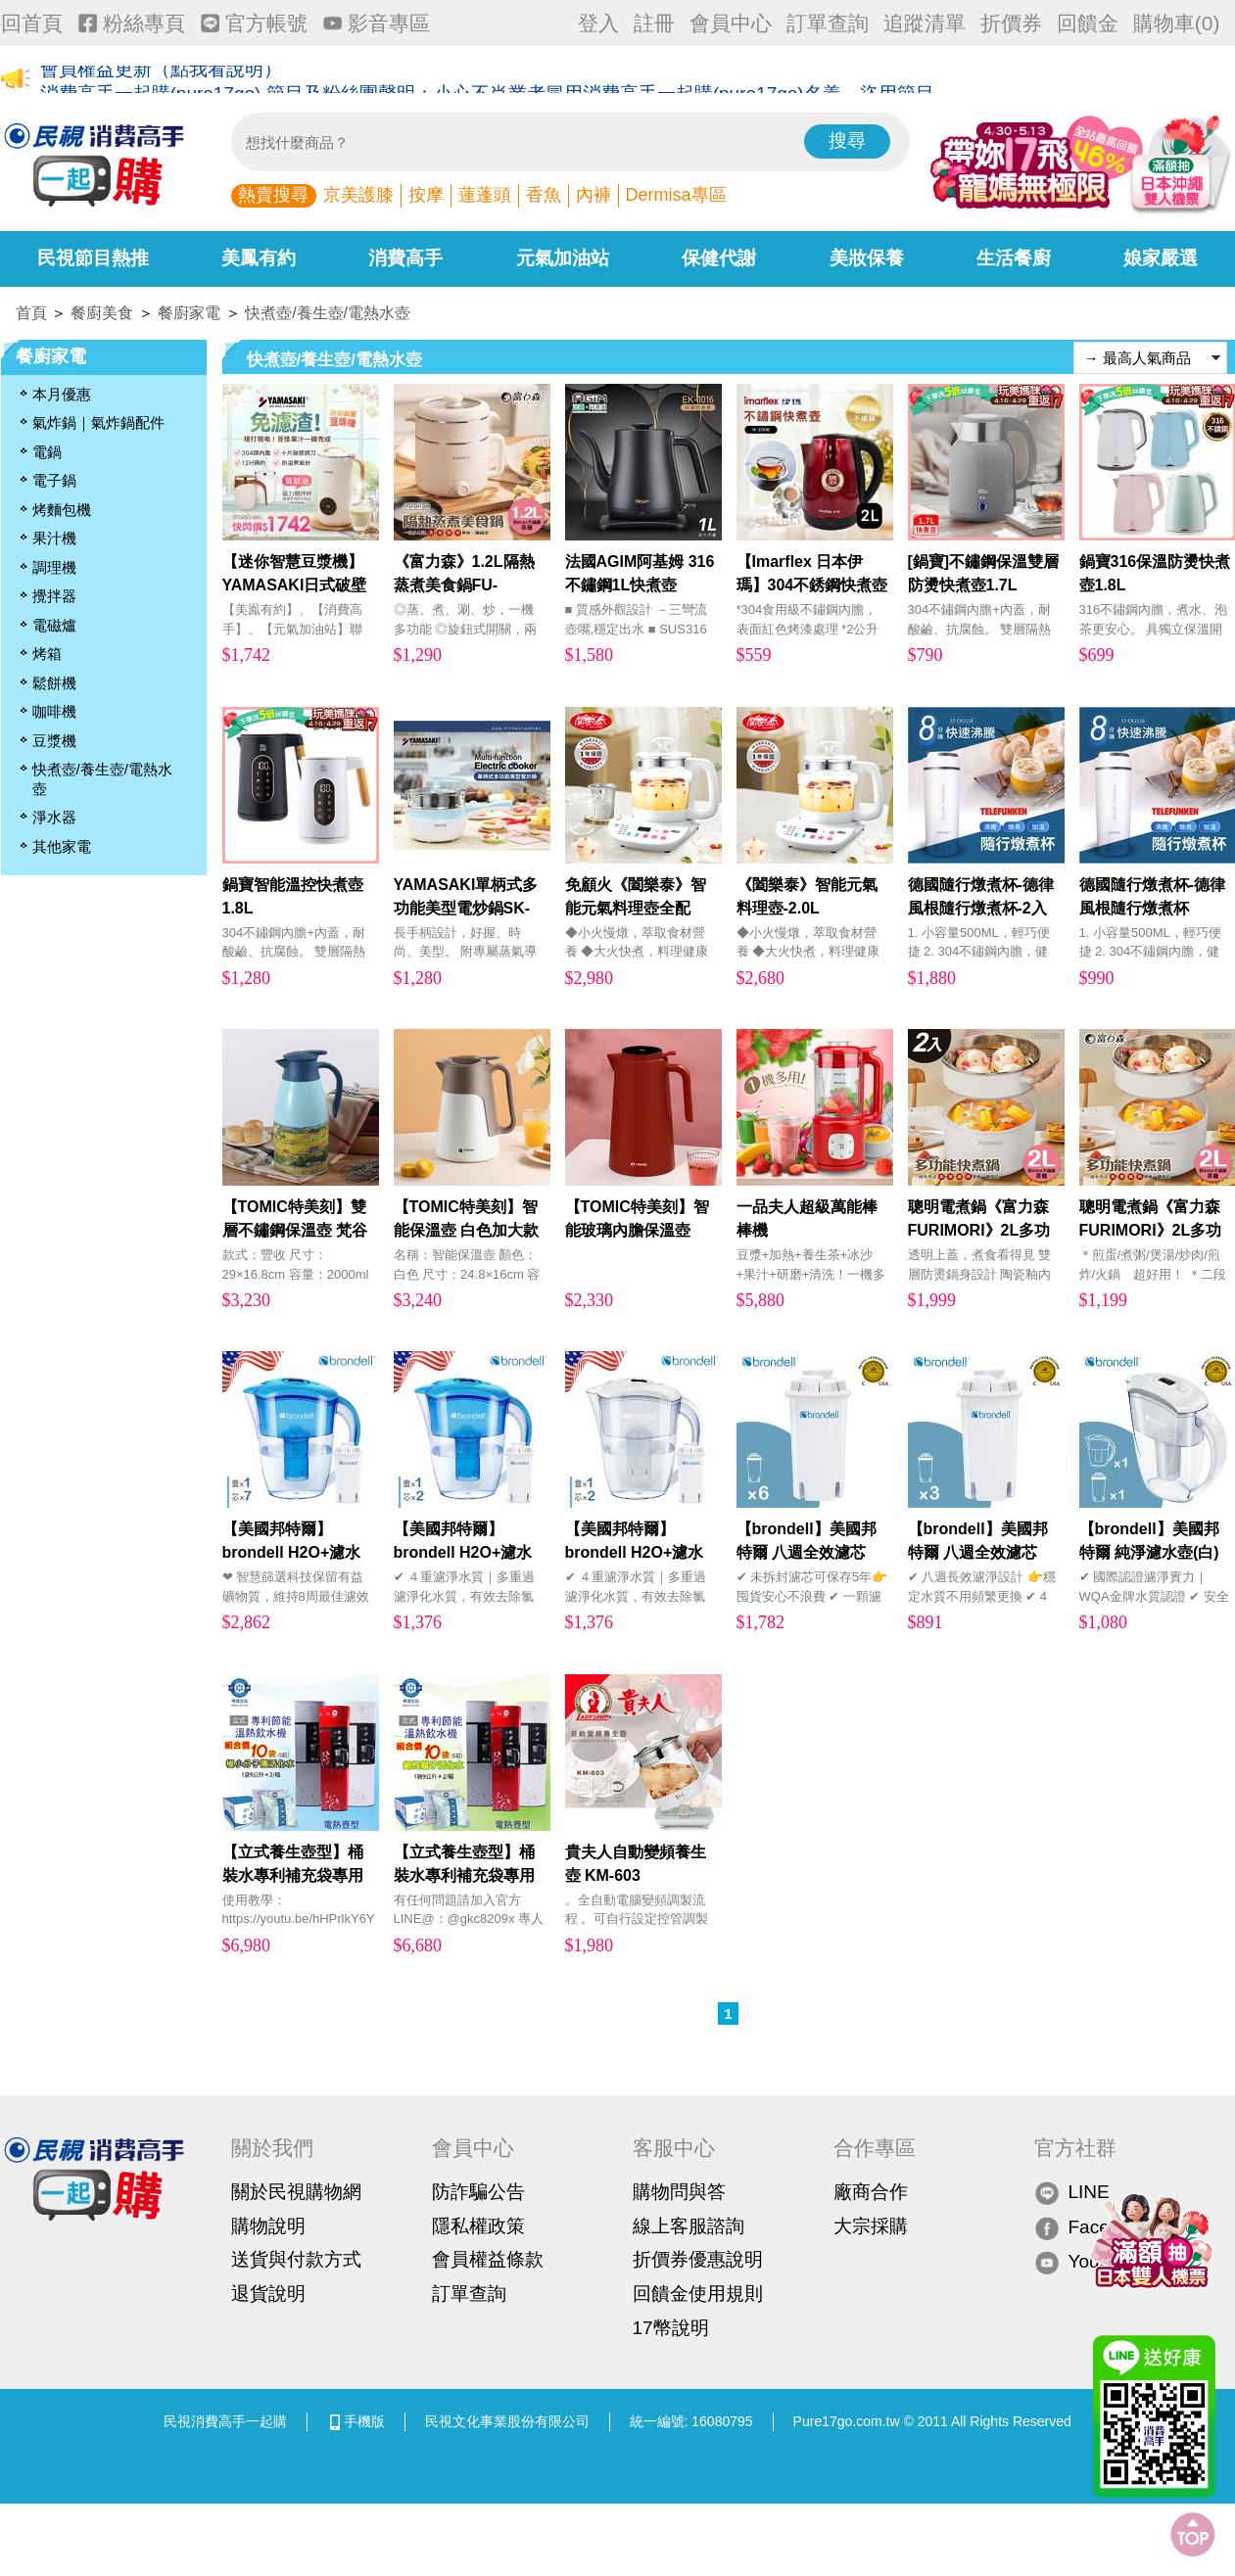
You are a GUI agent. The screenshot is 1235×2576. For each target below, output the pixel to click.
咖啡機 (54, 711)
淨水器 (54, 817)
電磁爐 (54, 625)
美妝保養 (867, 258)
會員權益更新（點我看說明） (161, 80)
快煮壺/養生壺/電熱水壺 (327, 312)
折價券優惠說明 (698, 2259)
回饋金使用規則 (698, 2293)
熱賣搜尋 (273, 195)
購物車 (1176, 23)
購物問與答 (679, 2191)
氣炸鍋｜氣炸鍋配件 (98, 422)
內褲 (593, 195)
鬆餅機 (54, 683)
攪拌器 (54, 595)
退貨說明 (268, 2293)
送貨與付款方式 (296, 2259)
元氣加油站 (562, 258)
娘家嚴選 (1160, 258)
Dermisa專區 (676, 195)
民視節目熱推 (93, 258)
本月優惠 (61, 394)
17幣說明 (671, 2328)
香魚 (543, 195)
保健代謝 (719, 258)
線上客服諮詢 (688, 2226)
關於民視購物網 (296, 2191)
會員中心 (730, 23)
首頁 (31, 312)
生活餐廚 (1013, 258)
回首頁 (32, 23)
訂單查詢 (827, 23)
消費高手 (405, 258)
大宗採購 (870, 2226)
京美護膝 (358, 195)
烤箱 (47, 653)
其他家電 (61, 846)
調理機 (54, 567)
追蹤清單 (924, 23)
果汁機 (54, 538)
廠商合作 (870, 2191)
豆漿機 (54, 740)
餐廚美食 (102, 312)
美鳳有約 (258, 258)
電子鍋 (54, 480)
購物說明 (268, 2226)
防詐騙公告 (478, 2191)
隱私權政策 (478, 2226)
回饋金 (1087, 23)
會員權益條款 (488, 2259)
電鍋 (47, 452)
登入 (598, 23)
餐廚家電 (189, 312)
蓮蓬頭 (484, 195)
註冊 (654, 23)
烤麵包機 (61, 509)
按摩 (426, 195)
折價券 (1011, 23)
